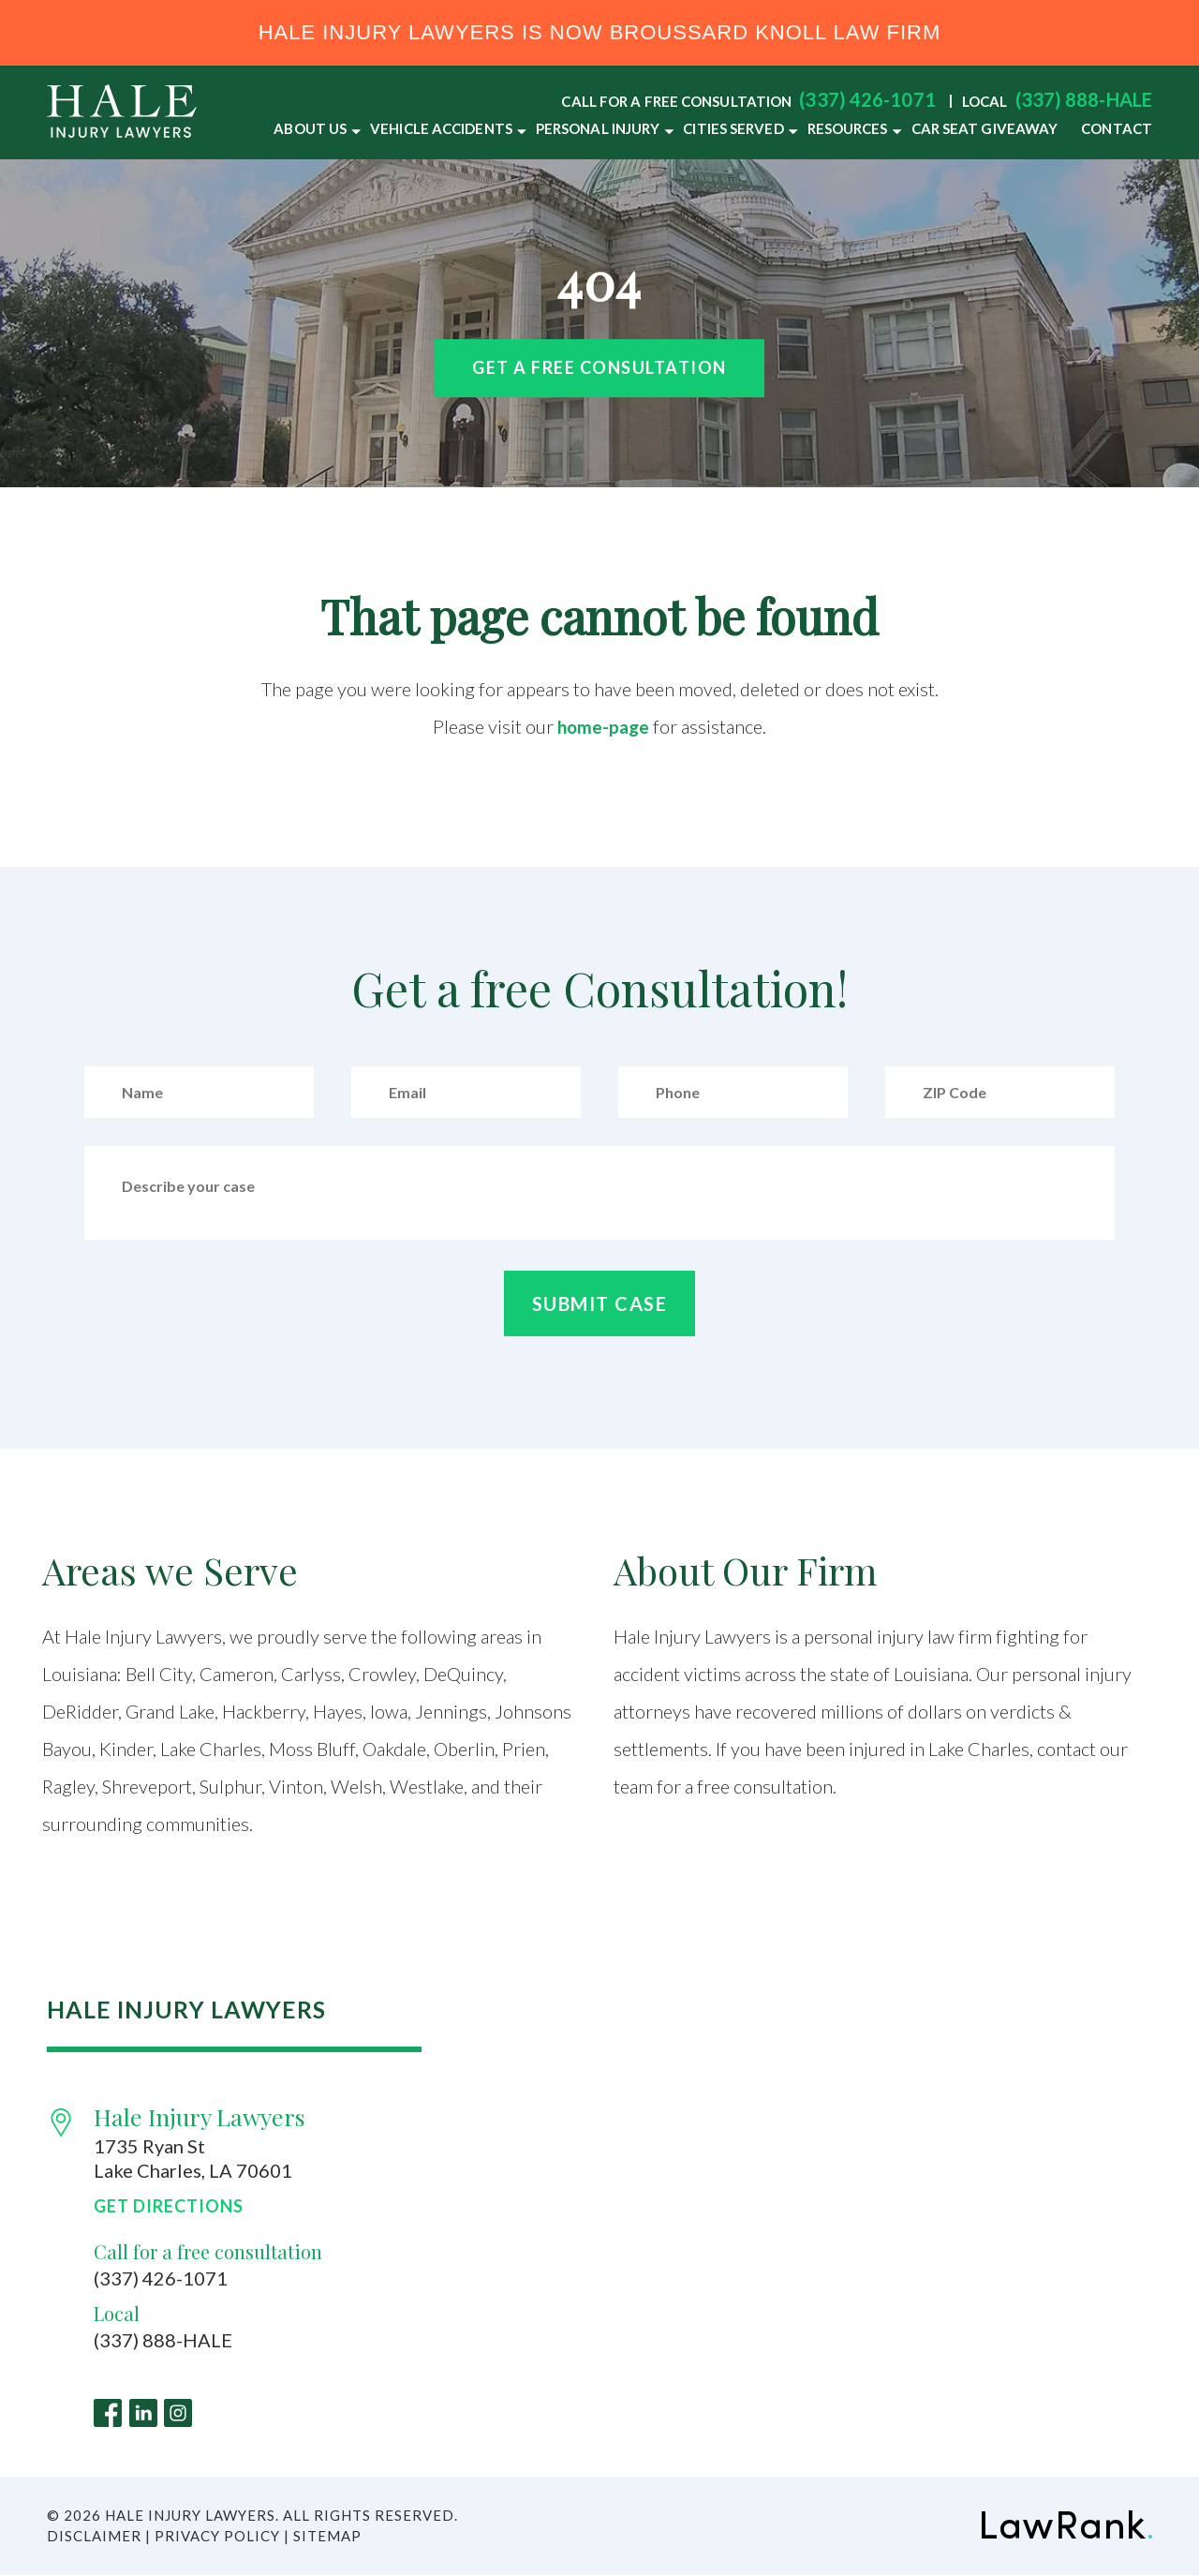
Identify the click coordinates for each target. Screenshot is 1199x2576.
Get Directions (169, 2206)
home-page (603, 726)
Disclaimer (94, 2536)
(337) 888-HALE (1083, 99)
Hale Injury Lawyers (199, 2116)
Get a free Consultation (599, 367)
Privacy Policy (217, 2536)
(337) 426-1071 (867, 99)
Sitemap (327, 2536)
